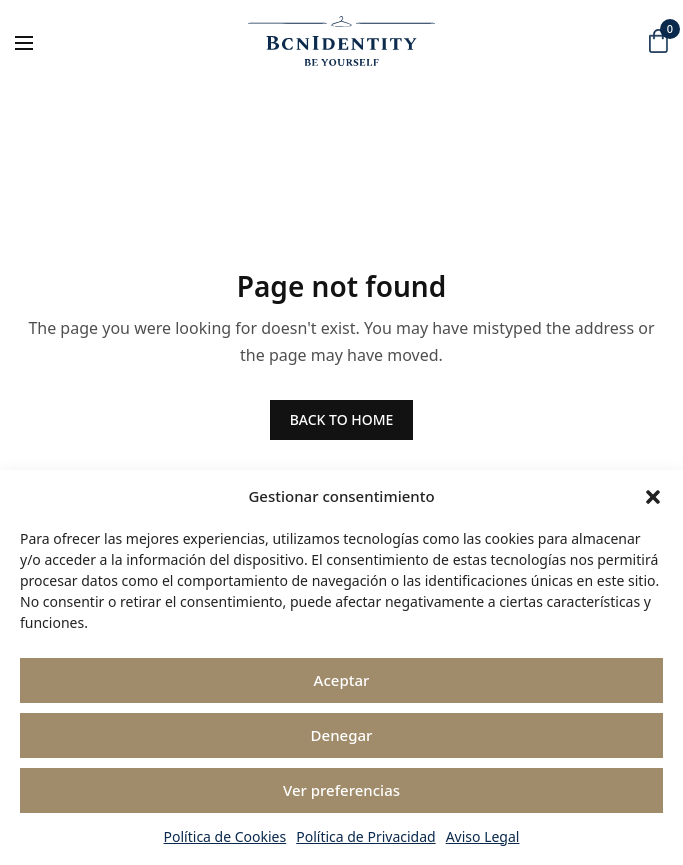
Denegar (342, 735)
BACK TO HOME (342, 419)
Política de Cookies (225, 836)
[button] (653, 497)
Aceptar (342, 680)
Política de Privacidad (365, 836)
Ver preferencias (341, 790)
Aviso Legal (483, 836)
